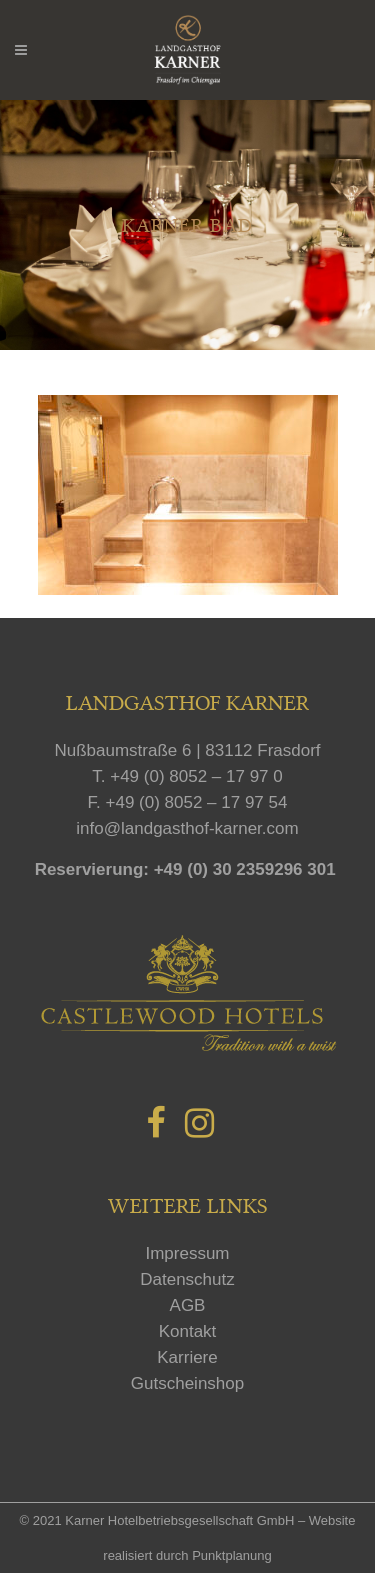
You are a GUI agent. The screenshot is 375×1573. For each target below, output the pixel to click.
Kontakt (188, 1331)
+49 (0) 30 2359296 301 (245, 869)
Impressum (187, 1253)
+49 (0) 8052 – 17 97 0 (196, 776)
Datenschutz (187, 1279)
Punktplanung (232, 1555)
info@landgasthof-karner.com (187, 828)
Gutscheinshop (187, 1383)
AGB (188, 1305)
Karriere (187, 1357)
